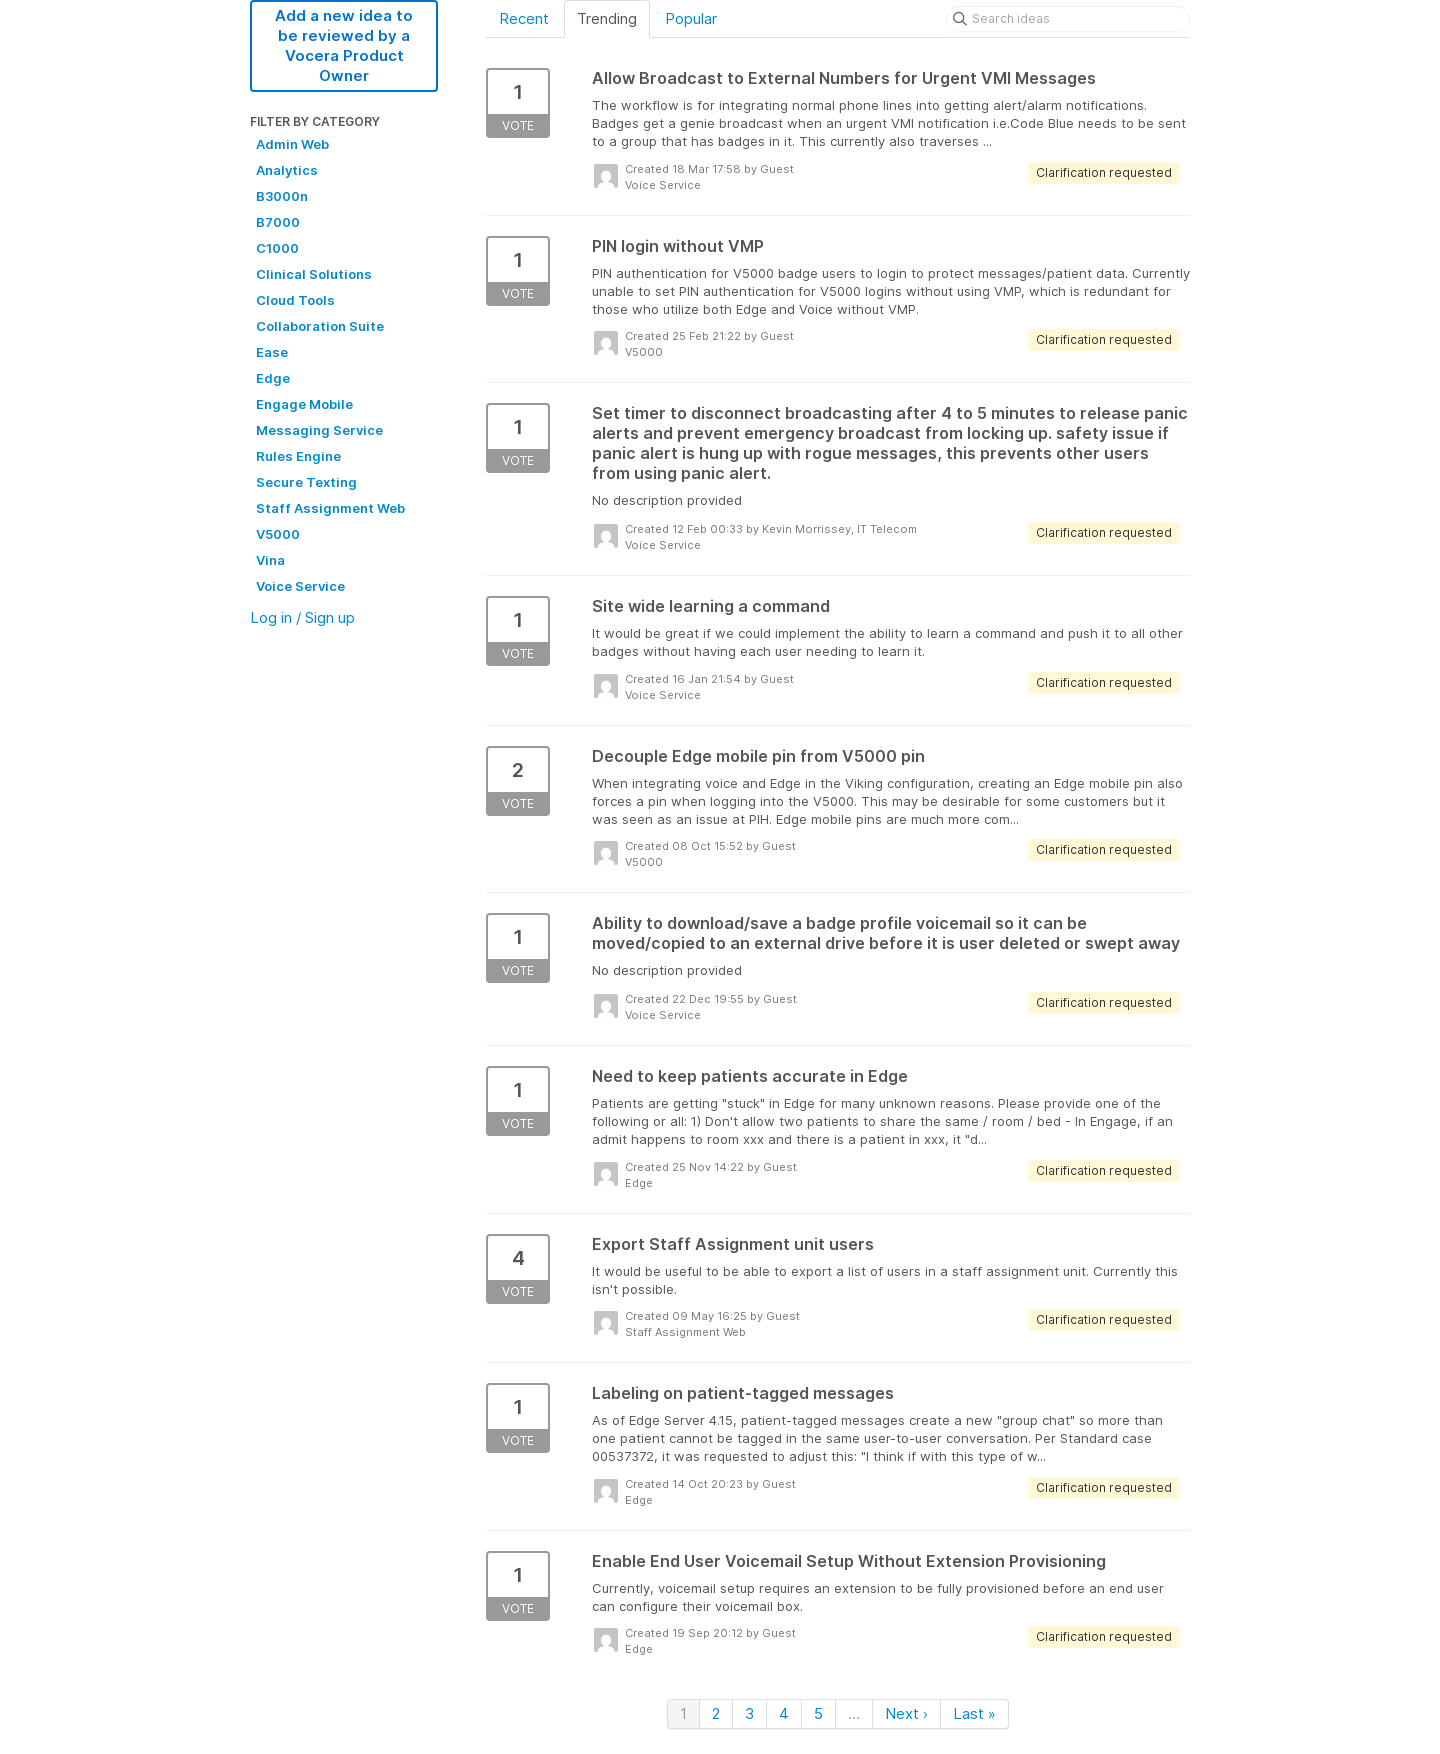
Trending (607, 18)
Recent (524, 18)
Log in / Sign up (302, 617)
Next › (906, 1713)
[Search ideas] (1068, 19)
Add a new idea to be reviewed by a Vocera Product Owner (344, 45)
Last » (974, 1713)
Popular (691, 18)
